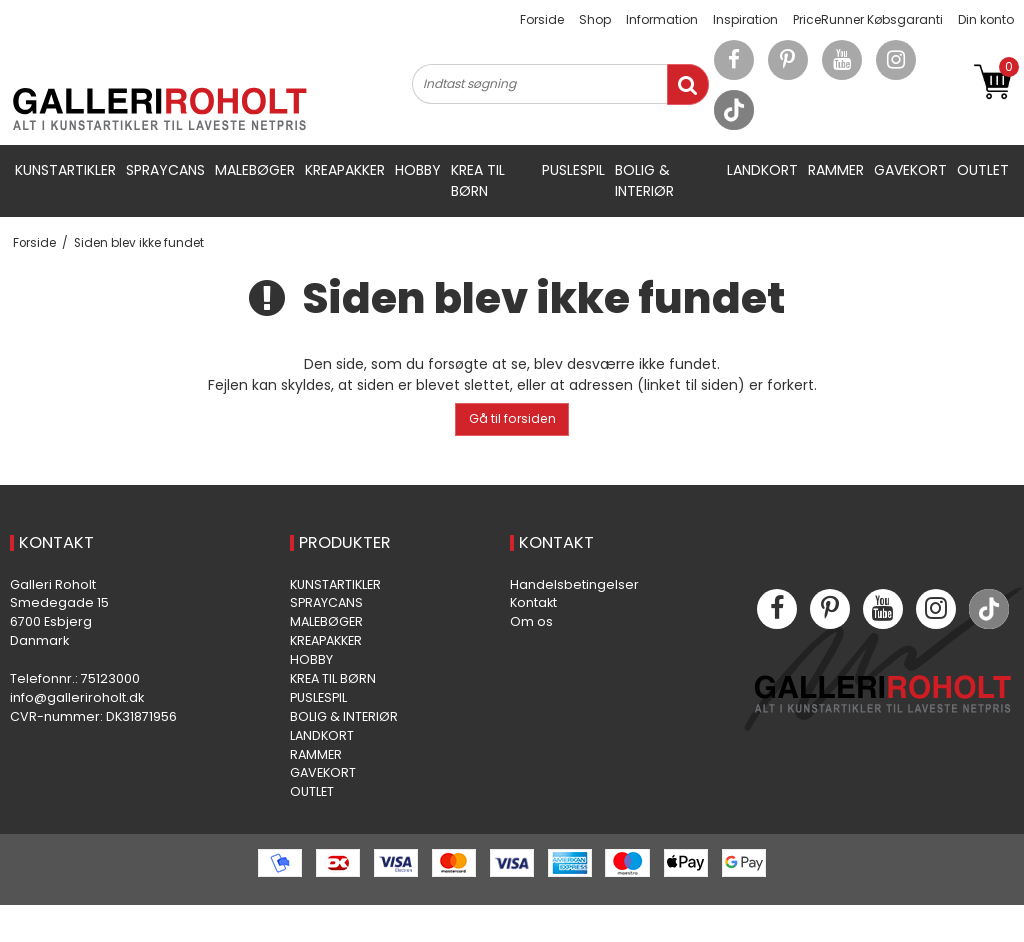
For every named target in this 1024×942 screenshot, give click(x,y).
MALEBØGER (255, 170)
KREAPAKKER (345, 170)
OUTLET (983, 170)
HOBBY (418, 170)
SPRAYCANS (165, 170)
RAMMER (836, 170)
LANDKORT (762, 170)
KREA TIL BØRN (478, 180)
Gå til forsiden (512, 418)
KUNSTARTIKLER (65, 170)
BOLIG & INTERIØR (644, 180)
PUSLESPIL (573, 170)
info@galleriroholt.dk (77, 697)
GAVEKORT (910, 170)
